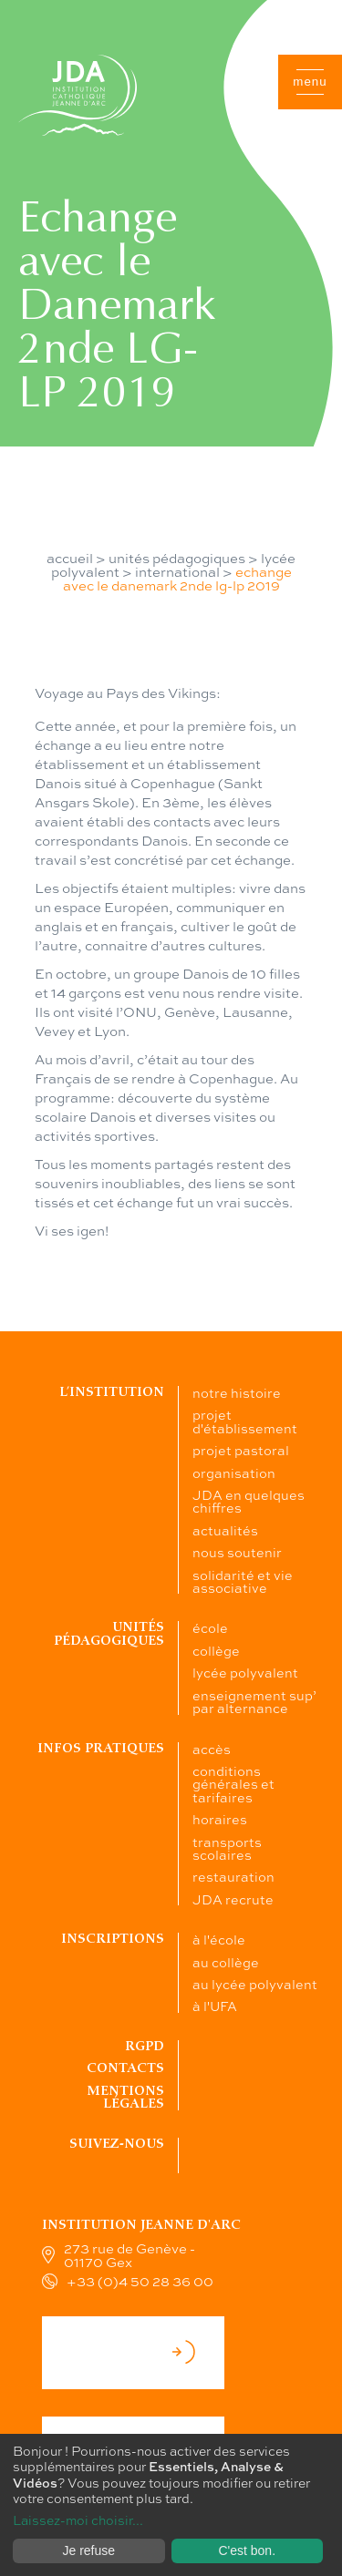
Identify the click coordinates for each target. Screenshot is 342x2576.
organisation (233, 1472)
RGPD (144, 2046)
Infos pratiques (100, 1748)
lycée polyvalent (245, 1672)
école (210, 1627)
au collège (225, 1962)
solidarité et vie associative (242, 1580)
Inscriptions (112, 1938)
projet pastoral (240, 1450)
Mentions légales (125, 2097)
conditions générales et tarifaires (233, 1783)
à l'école (218, 1939)
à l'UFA (214, 2005)
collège (216, 1650)
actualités (225, 1530)
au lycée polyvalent (254, 1984)
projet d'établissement (244, 1420)
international (177, 571)
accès (211, 1749)
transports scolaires (227, 1847)
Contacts (125, 2068)
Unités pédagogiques (109, 1633)
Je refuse (88, 2550)
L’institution (111, 1392)
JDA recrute (233, 1899)
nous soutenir (237, 1552)
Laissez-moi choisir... (78, 2519)
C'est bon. (246, 2550)
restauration (233, 1876)
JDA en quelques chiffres (248, 1500)
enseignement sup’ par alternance (254, 1701)
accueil (70, 558)
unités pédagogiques (177, 558)
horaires (219, 1819)
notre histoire (236, 1392)
